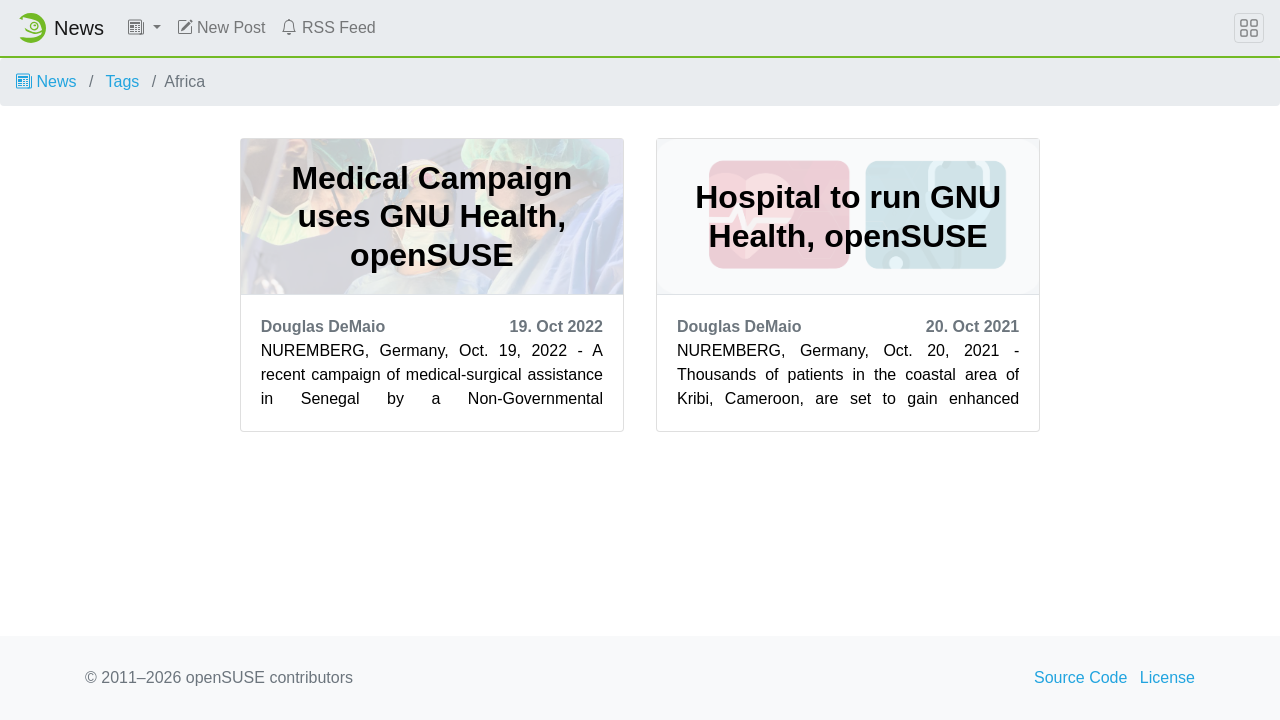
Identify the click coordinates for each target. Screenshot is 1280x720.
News (46, 81)
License (1167, 677)
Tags (123, 81)
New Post (221, 27)
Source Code (1080, 677)
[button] (144, 28)
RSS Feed (328, 27)
